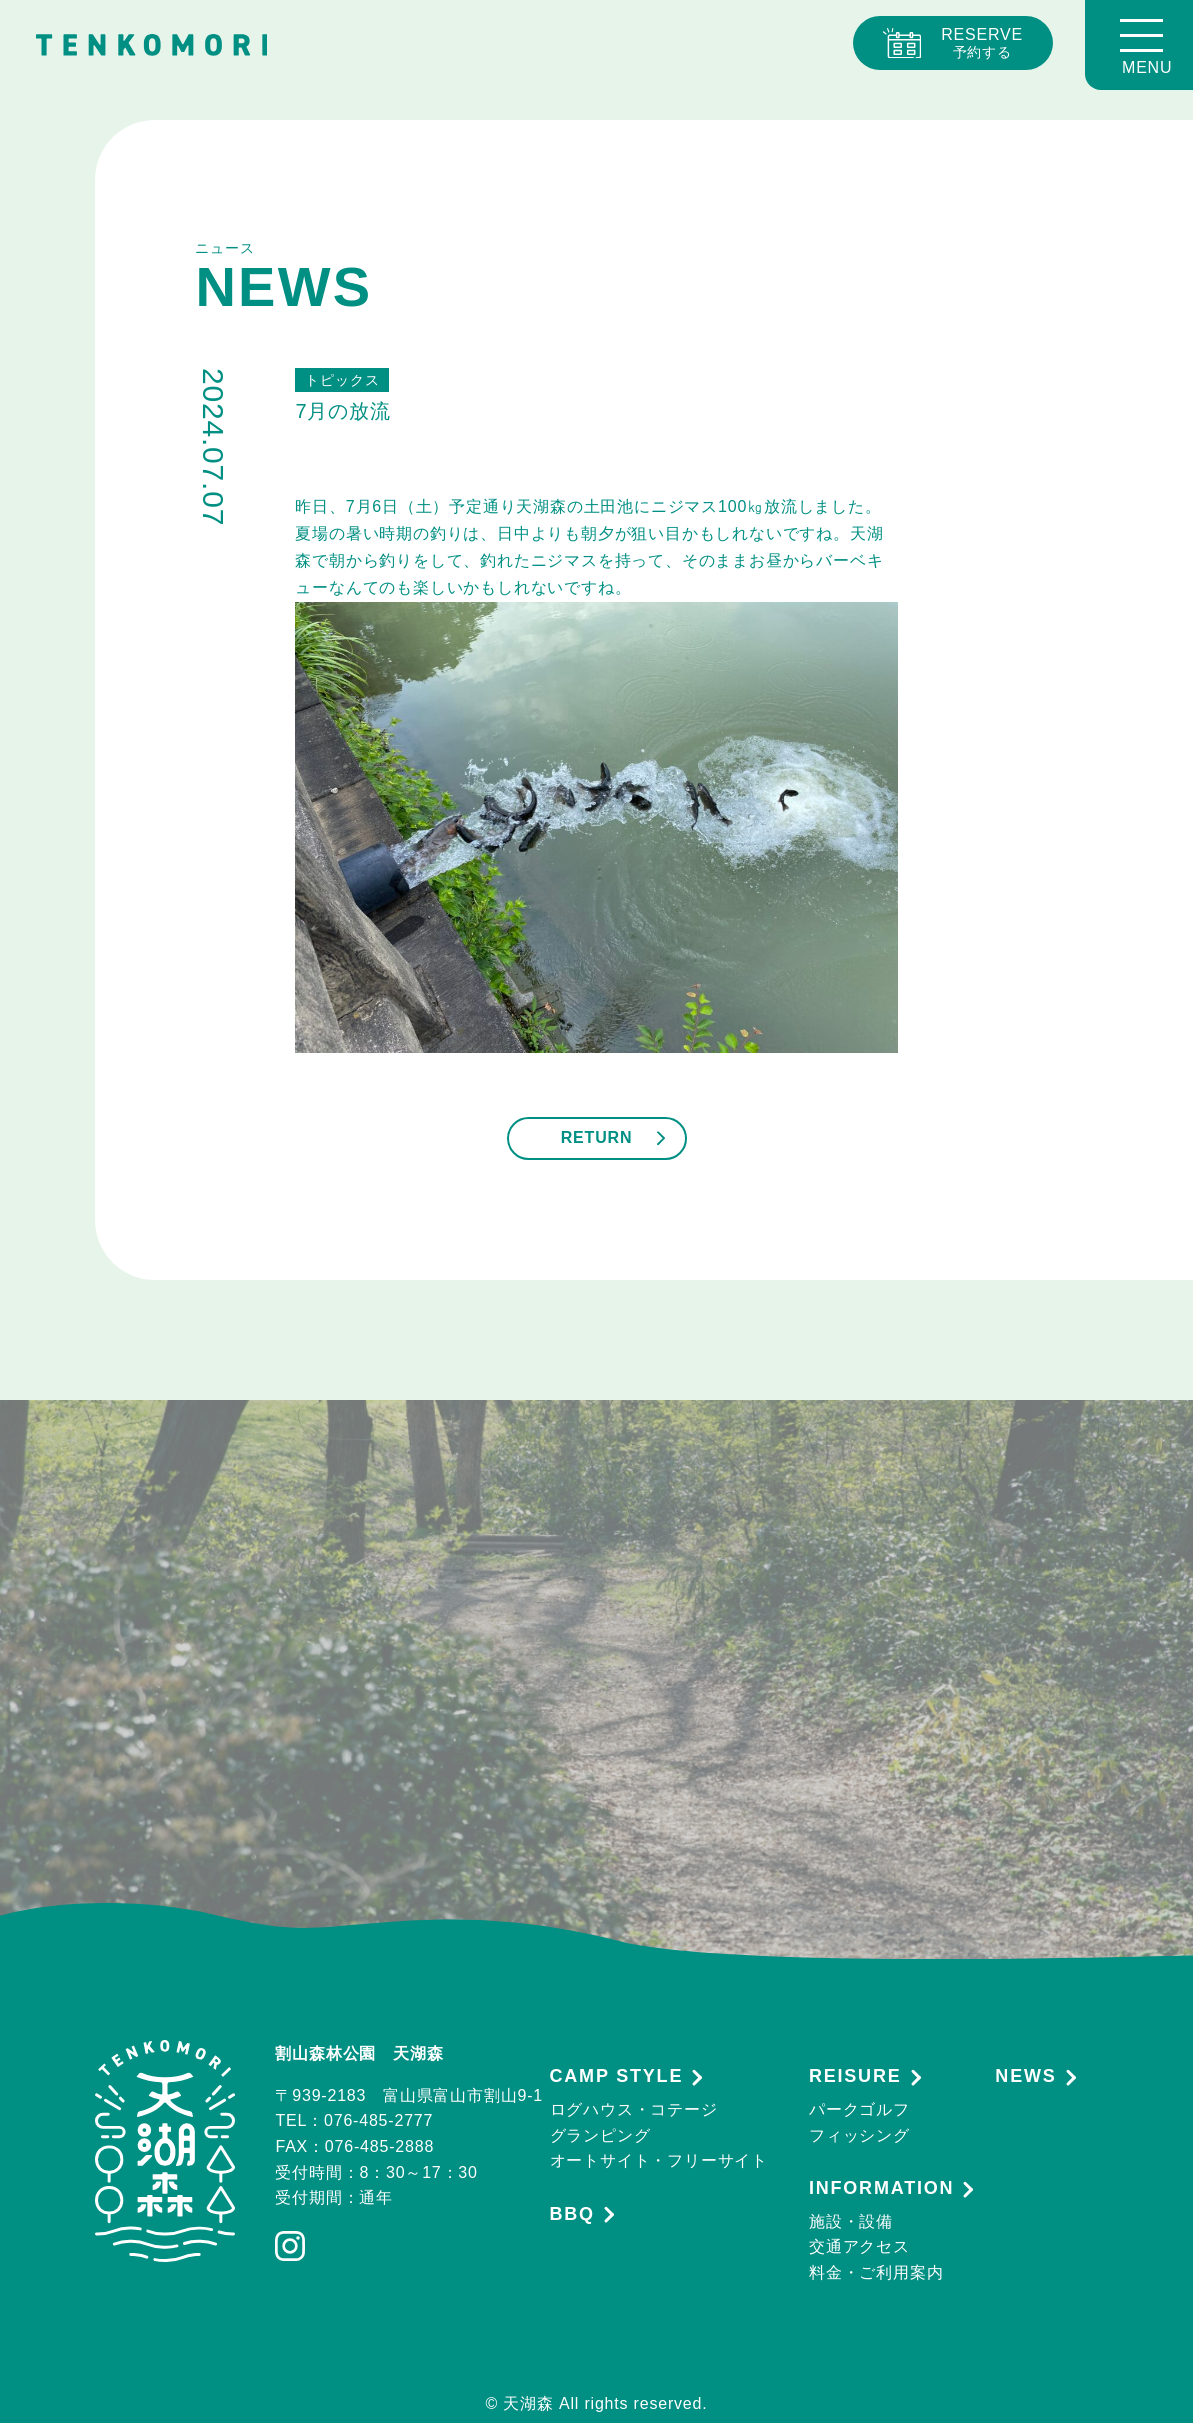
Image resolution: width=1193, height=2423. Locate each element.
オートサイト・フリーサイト (659, 2160)
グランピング (600, 2135)
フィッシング (859, 2135)
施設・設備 (851, 2221)
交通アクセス (859, 2246)
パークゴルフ (859, 2109)
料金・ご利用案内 (876, 2272)
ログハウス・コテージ (634, 2109)
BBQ (572, 2214)
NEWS (1025, 2076)
